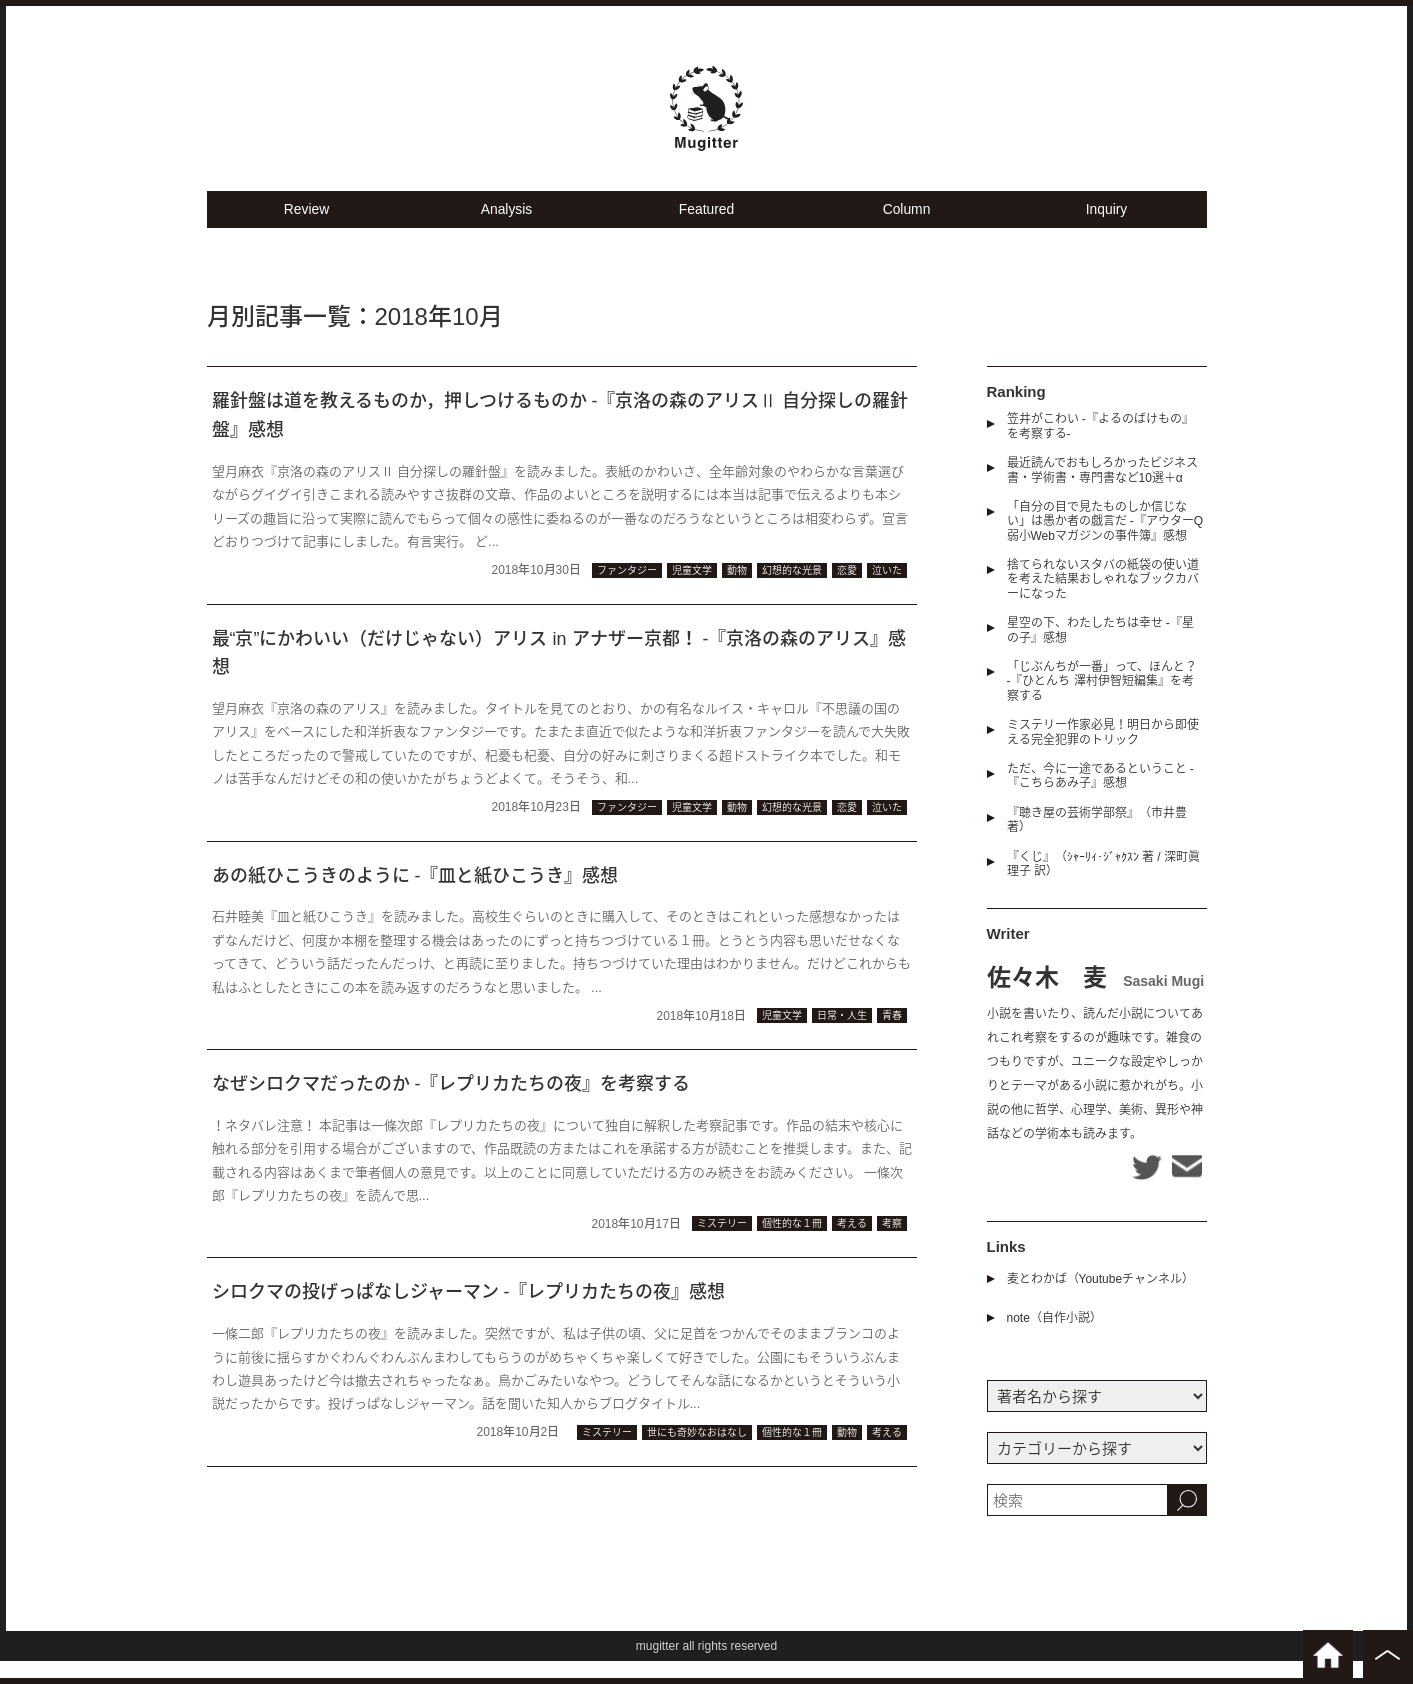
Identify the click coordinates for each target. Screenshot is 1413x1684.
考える (852, 1246)
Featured (706, 230)
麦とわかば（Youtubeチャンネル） (1101, 1302)
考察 (892, 1246)
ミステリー (722, 1246)
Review (306, 230)
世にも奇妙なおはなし (697, 1454)
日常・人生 (842, 1037)
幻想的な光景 (792, 592)
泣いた (887, 592)
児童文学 (692, 592)
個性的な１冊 (792, 1246)
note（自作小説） (1054, 1341)
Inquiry (1106, 230)
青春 (892, 1037)
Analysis (507, 230)
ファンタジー (627, 592)
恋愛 (847, 592)
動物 (737, 592)
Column (907, 230)
